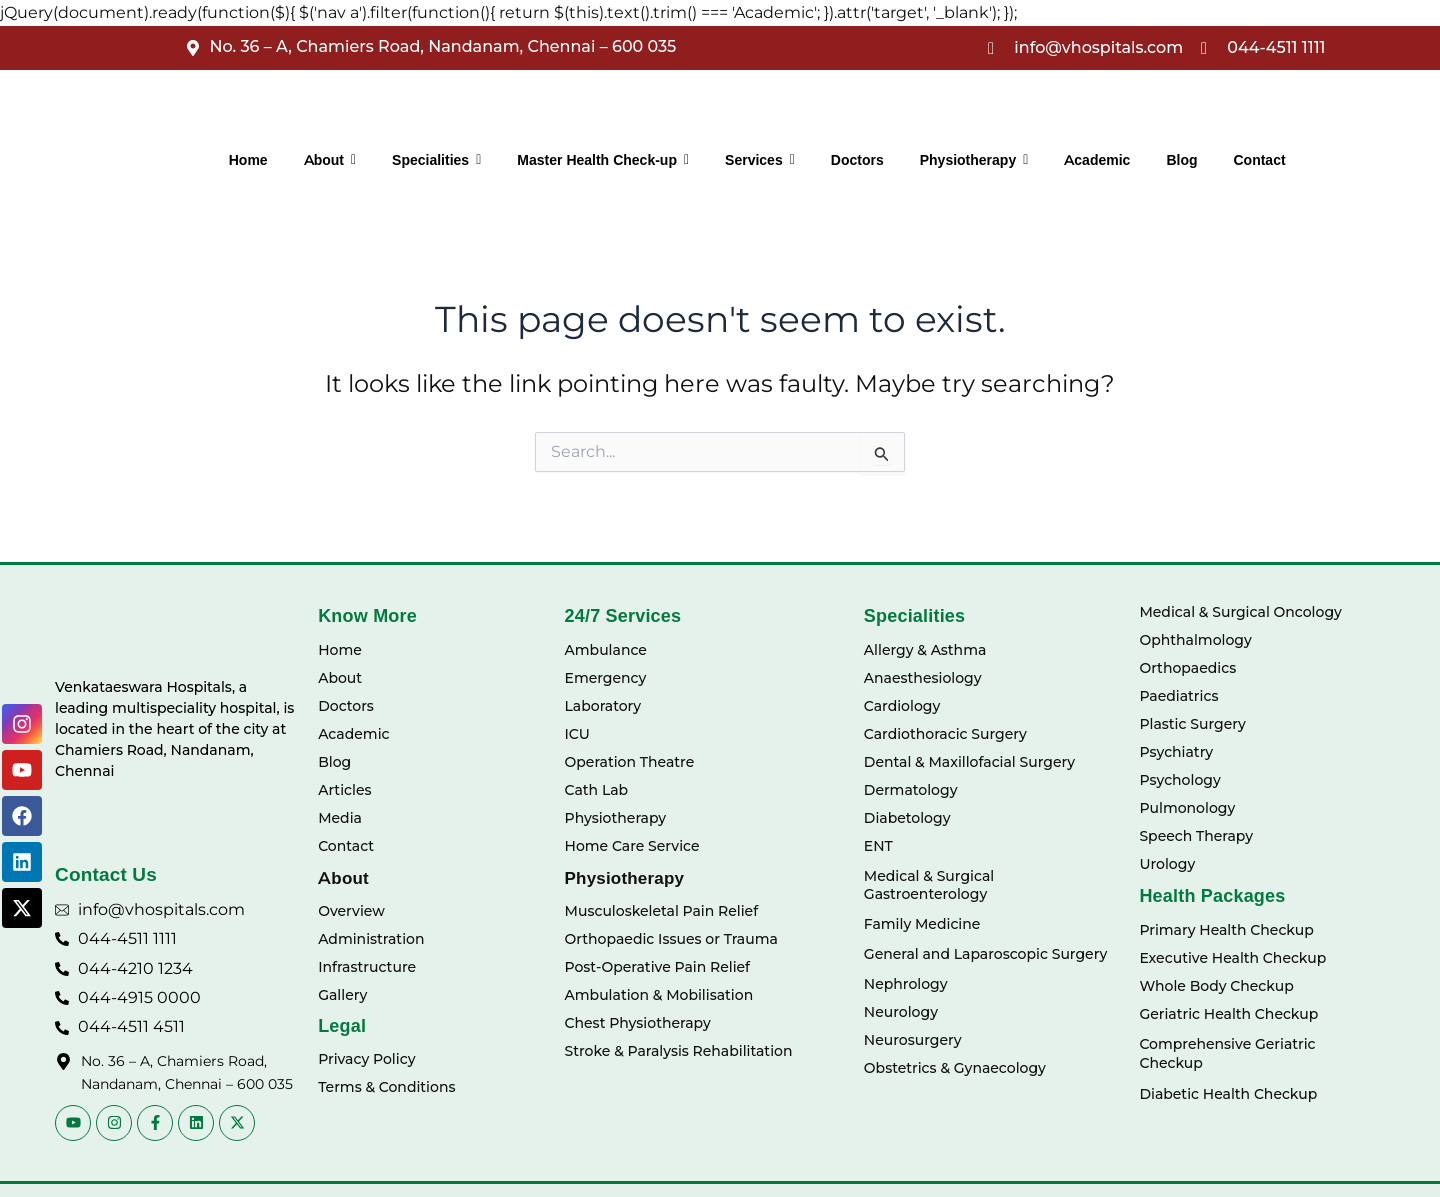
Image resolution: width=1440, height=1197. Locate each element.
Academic (353, 734)
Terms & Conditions (386, 1087)
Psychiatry (1176, 752)
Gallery (342, 995)
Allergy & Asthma (925, 650)
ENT (878, 846)
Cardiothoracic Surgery (945, 734)
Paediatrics (1178, 696)
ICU (577, 734)
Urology (1167, 864)
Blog (334, 762)
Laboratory (603, 706)
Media (340, 818)
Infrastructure (367, 967)
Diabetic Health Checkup (1228, 1094)
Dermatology (911, 790)
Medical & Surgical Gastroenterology (929, 885)
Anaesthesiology (923, 678)
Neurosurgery (913, 1040)
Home (340, 650)
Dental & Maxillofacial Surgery (969, 762)
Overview (351, 911)
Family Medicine (922, 924)
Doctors (346, 706)
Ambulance (606, 650)
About (340, 678)
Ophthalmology (1195, 640)
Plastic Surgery (1192, 724)
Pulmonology (1187, 808)
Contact (346, 846)
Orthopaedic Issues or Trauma (671, 939)
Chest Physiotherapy (638, 1023)
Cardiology (902, 706)
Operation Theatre (630, 762)
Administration (371, 939)
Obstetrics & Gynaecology (955, 1068)
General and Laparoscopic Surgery (985, 954)
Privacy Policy (366, 1059)
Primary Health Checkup (1226, 930)
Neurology (901, 1012)
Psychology (1179, 780)
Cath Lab (597, 790)
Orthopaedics (1187, 668)
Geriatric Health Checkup (1228, 1014)
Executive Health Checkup (1232, 958)
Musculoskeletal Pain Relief (662, 911)
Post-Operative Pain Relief (658, 967)
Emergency (606, 678)
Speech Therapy (1196, 836)
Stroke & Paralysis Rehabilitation (679, 1051)
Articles (344, 790)
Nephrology (906, 984)
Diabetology (907, 818)
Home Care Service (632, 846)
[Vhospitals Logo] (117, 632)
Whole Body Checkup (1216, 986)
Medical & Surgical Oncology (1240, 612)
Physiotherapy (616, 818)
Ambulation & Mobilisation (659, 995)
